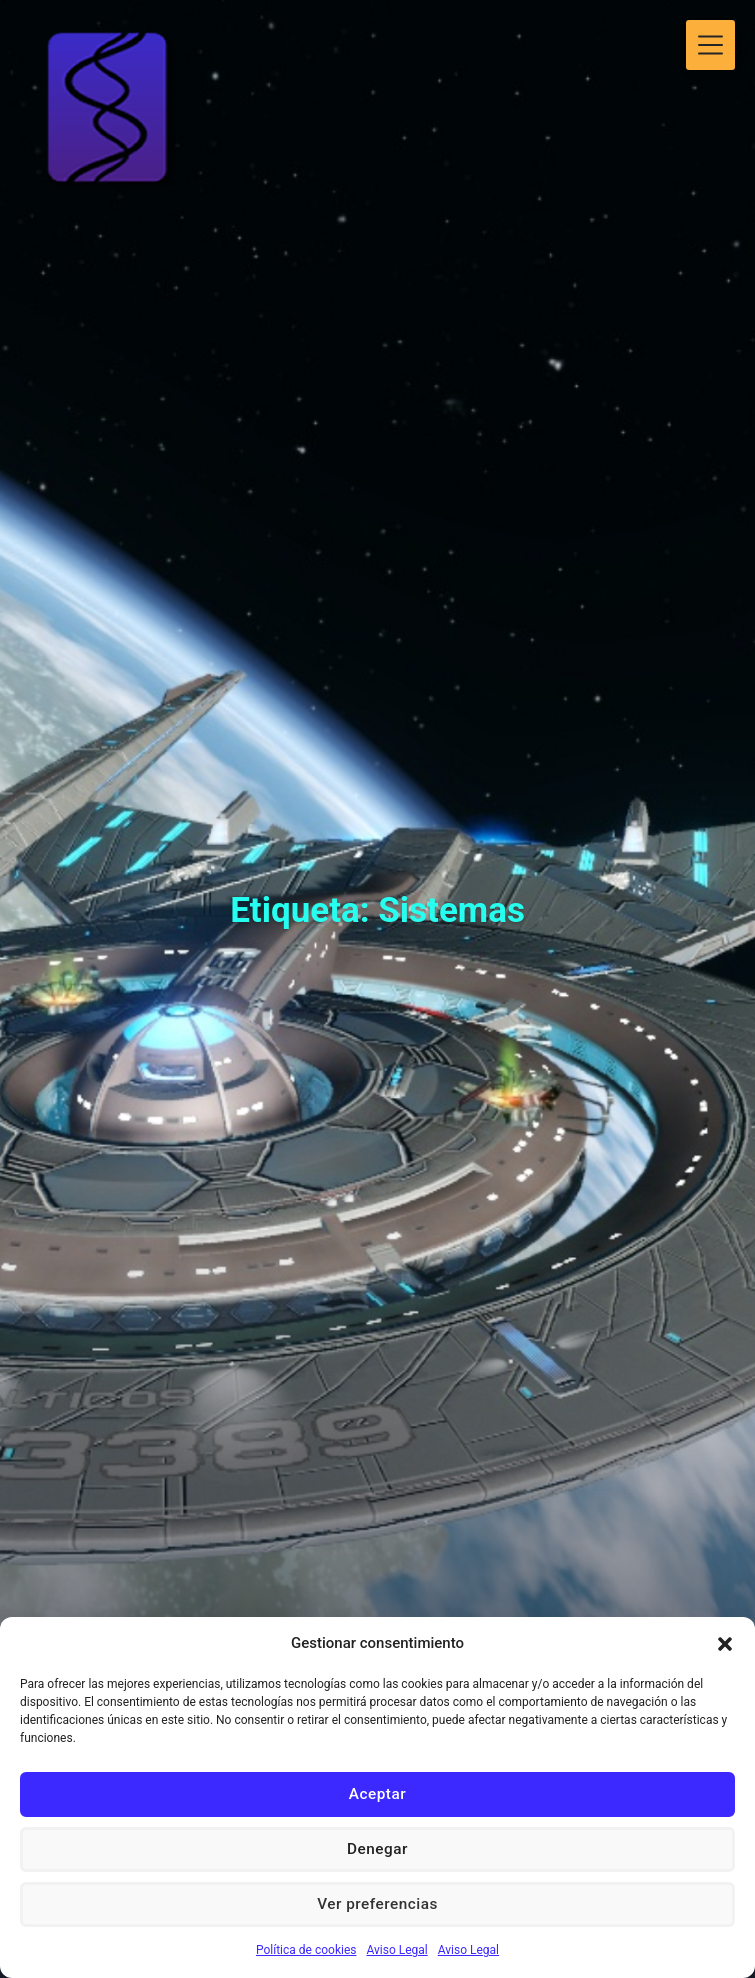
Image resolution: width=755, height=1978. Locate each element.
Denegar (378, 1850)
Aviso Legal (396, 1950)
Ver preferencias (377, 1905)
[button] (725, 1644)
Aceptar (377, 1795)
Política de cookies (306, 1950)
